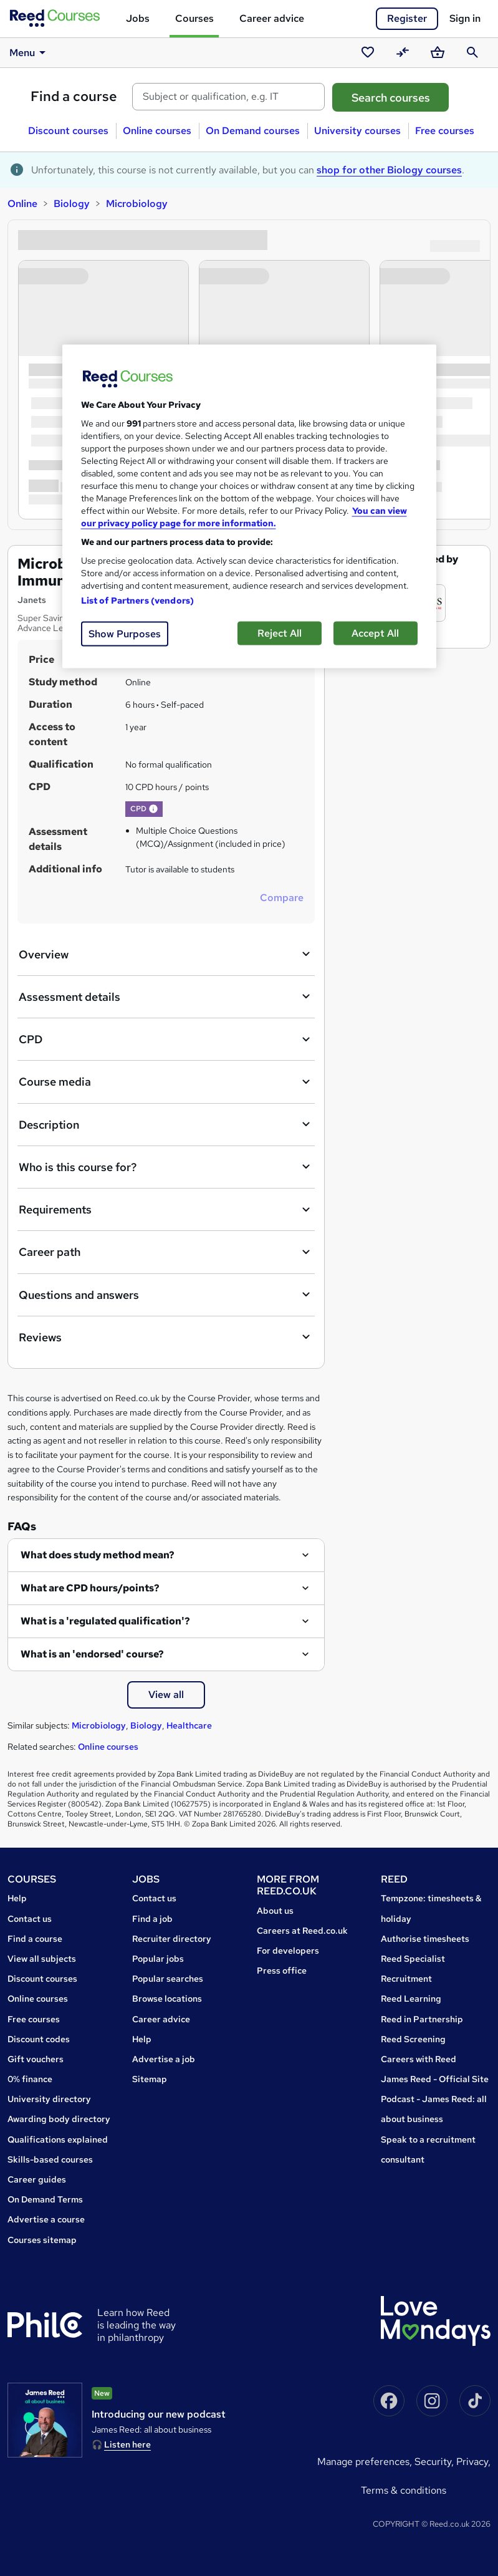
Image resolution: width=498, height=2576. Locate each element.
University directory (49, 2099)
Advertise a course (46, 2219)
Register (407, 18)
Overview (166, 954)
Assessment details (166, 996)
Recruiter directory (171, 1938)
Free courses (444, 130)
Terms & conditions (403, 2490)
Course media (166, 1081)
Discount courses (68, 130)
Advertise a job (163, 2059)
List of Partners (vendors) (137, 599)
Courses (194, 18)
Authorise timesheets (425, 1938)
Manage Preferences (363, 2461)
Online (22, 203)
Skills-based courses (50, 2159)
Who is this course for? (166, 1166)
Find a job (152, 1918)
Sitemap (149, 2079)
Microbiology (137, 203)
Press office (282, 1970)
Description (166, 1124)
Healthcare (189, 1725)
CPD (166, 1039)
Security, (435, 2461)
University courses (357, 130)
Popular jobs (158, 1958)
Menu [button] (29, 52)
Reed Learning (411, 1998)
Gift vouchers (35, 2059)
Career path (166, 1252)
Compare (282, 897)
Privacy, (473, 2461)
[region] (249, 506)
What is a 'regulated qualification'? (105, 1621)
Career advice (271, 18)
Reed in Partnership (422, 2019)
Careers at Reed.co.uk (302, 1930)
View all (166, 1694)
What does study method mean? (98, 1554)
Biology (72, 203)
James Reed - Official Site (435, 2079)
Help (17, 1898)
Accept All (375, 632)
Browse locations (167, 1998)
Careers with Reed (418, 2059)
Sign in (465, 18)
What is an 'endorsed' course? (92, 1654)
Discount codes (38, 2039)
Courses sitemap (42, 2240)
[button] (153, 809)
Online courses (157, 130)
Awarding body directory (58, 2119)
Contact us (29, 1918)
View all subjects (41, 1958)
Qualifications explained (57, 2139)
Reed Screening (413, 2039)
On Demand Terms (45, 2199)
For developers (288, 1950)
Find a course (74, 96)
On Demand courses (253, 130)
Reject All (279, 632)
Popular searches (167, 1978)
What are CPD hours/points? (90, 1587)
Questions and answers (166, 1294)
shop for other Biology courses (389, 169)
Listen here (127, 2444)
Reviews (166, 1336)
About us (275, 1910)
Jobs (138, 18)
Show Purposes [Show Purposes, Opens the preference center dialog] (125, 633)
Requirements (166, 1209)
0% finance (29, 2079)
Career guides (36, 2179)
